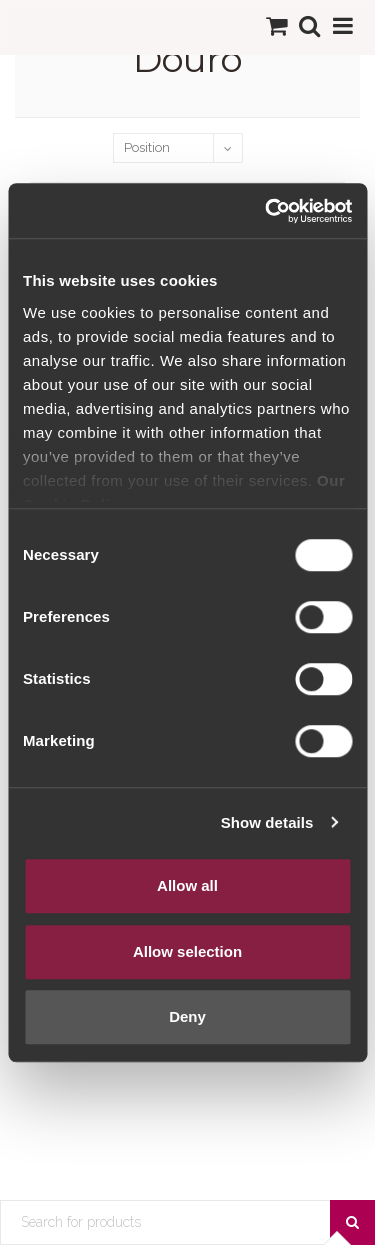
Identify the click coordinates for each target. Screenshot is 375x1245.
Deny (187, 1016)
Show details (267, 822)
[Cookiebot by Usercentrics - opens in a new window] (267, 211)
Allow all (187, 885)
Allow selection (187, 951)
